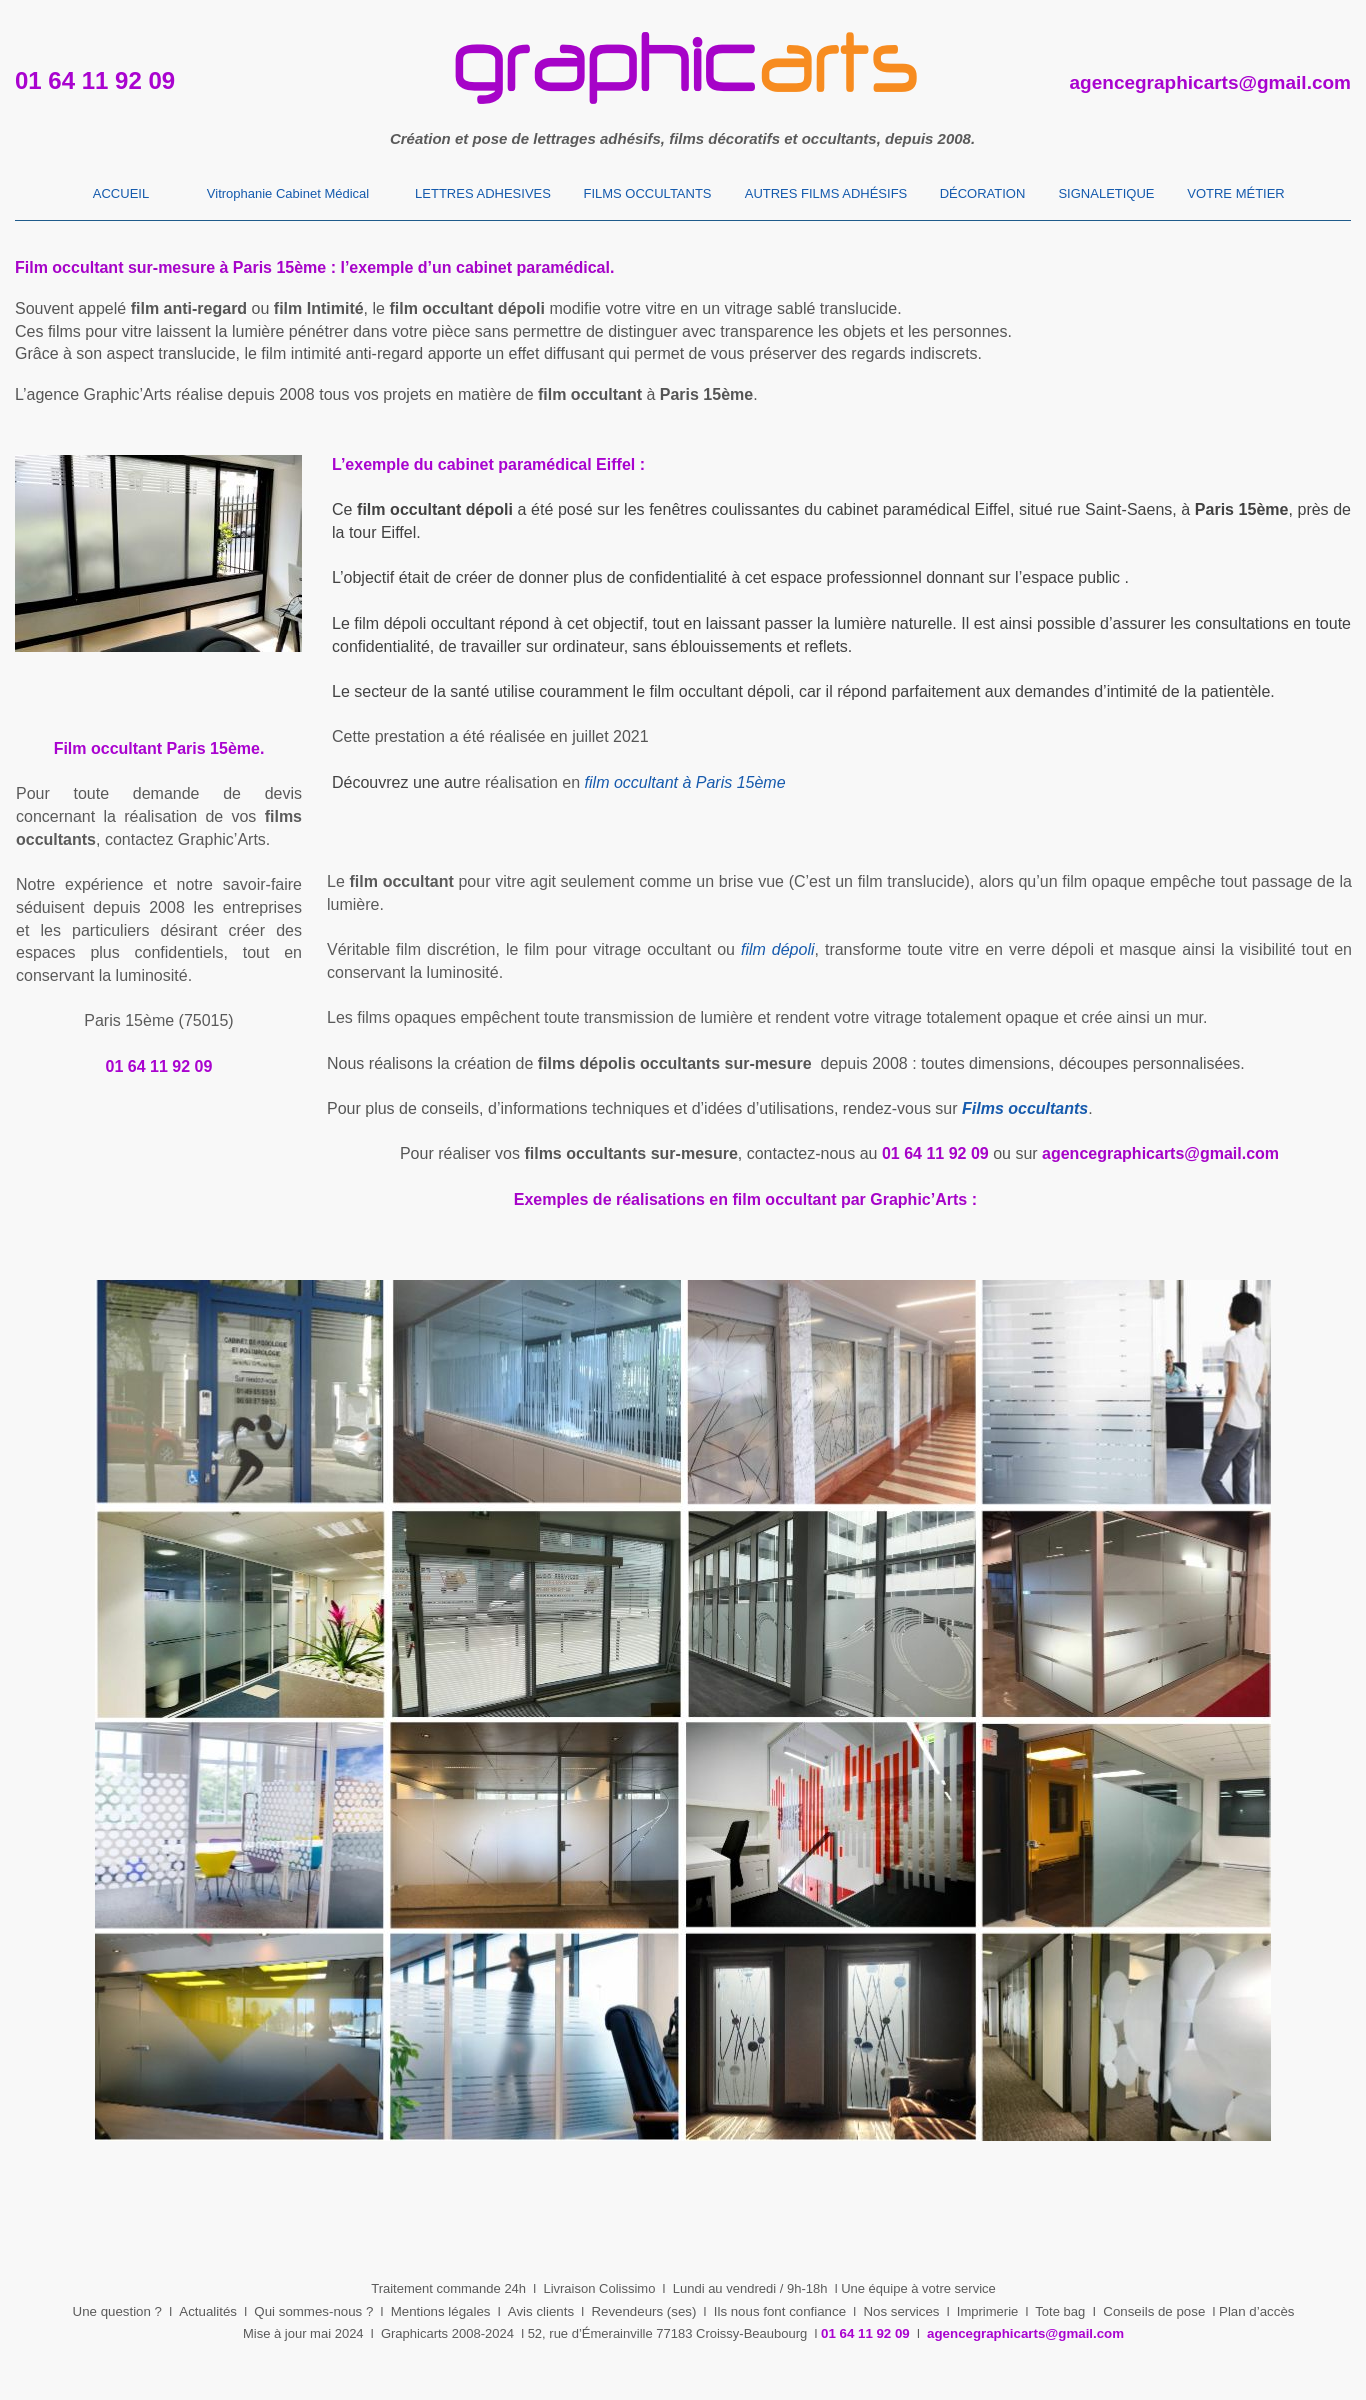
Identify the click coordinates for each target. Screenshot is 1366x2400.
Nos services (901, 2311)
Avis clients (541, 2311)
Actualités (208, 2311)
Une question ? (117, 2311)
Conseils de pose (1154, 2311)
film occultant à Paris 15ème (685, 782)
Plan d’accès (1256, 2311)
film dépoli (778, 949)
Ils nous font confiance (780, 2311)
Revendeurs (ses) (643, 2311)
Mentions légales (441, 2311)
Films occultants (1025, 1108)
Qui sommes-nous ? (313, 2311)
